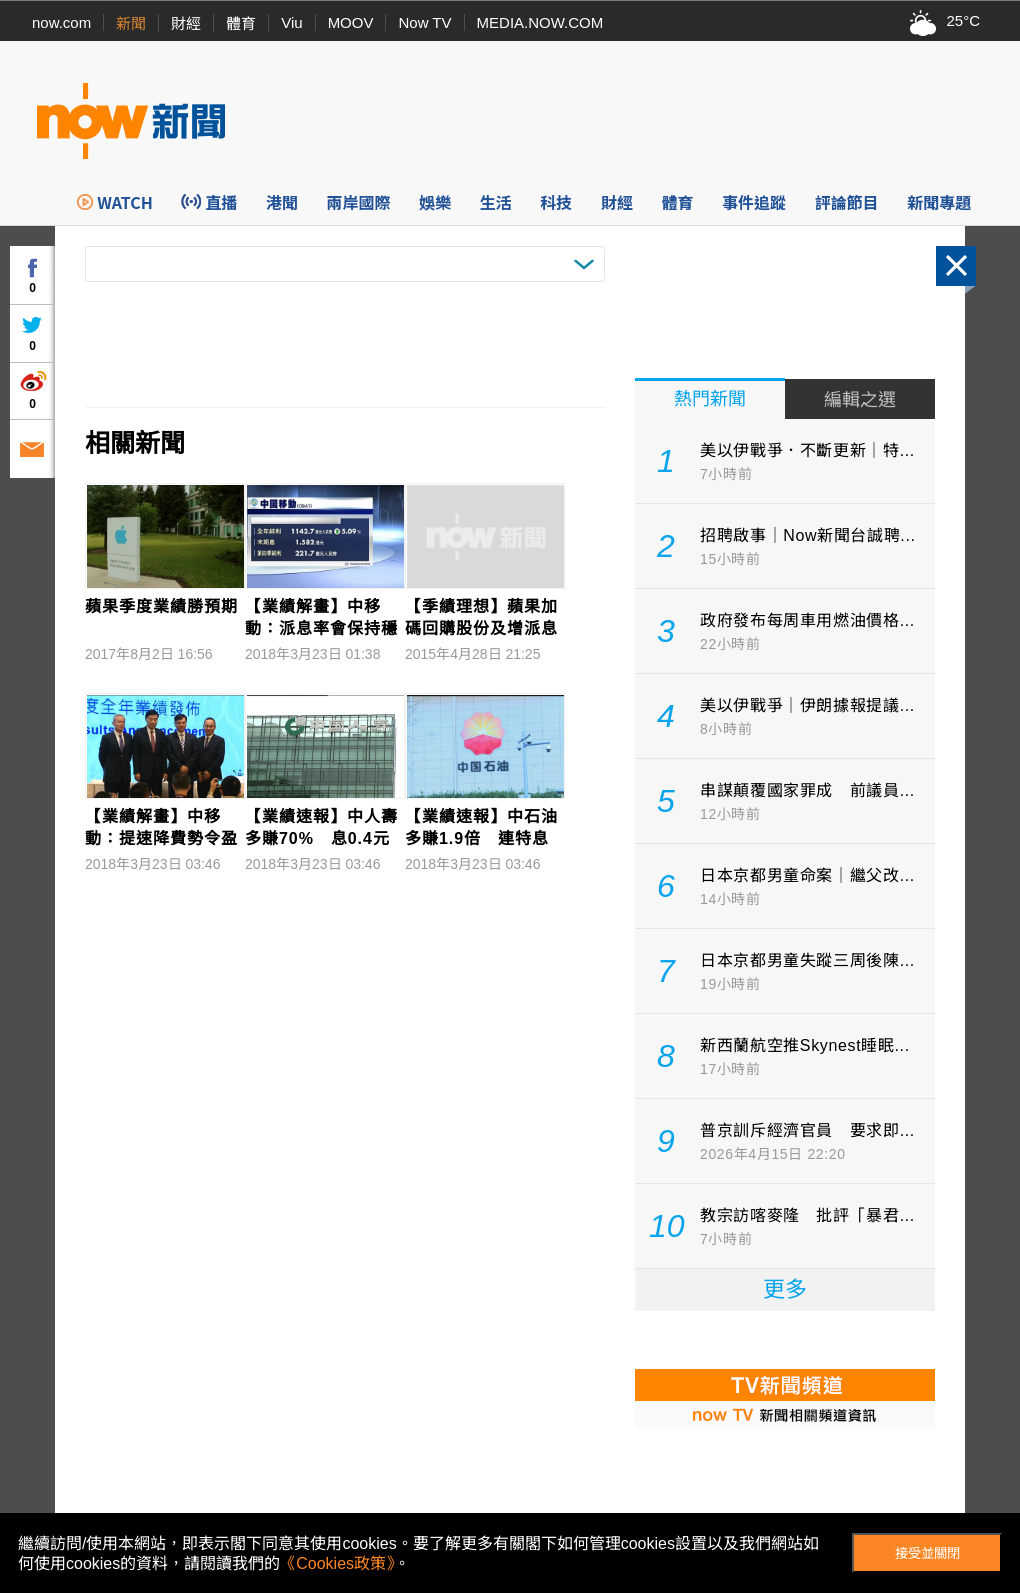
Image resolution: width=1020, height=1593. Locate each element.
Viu (291, 22)
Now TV (424, 22)
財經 (186, 23)
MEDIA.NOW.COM (540, 22)
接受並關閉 (927, 1553)
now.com (61, 22)
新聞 (131, 23)
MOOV (351, 22)
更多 (785, 1289)
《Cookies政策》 (337, 1563)
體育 (241, 23)
